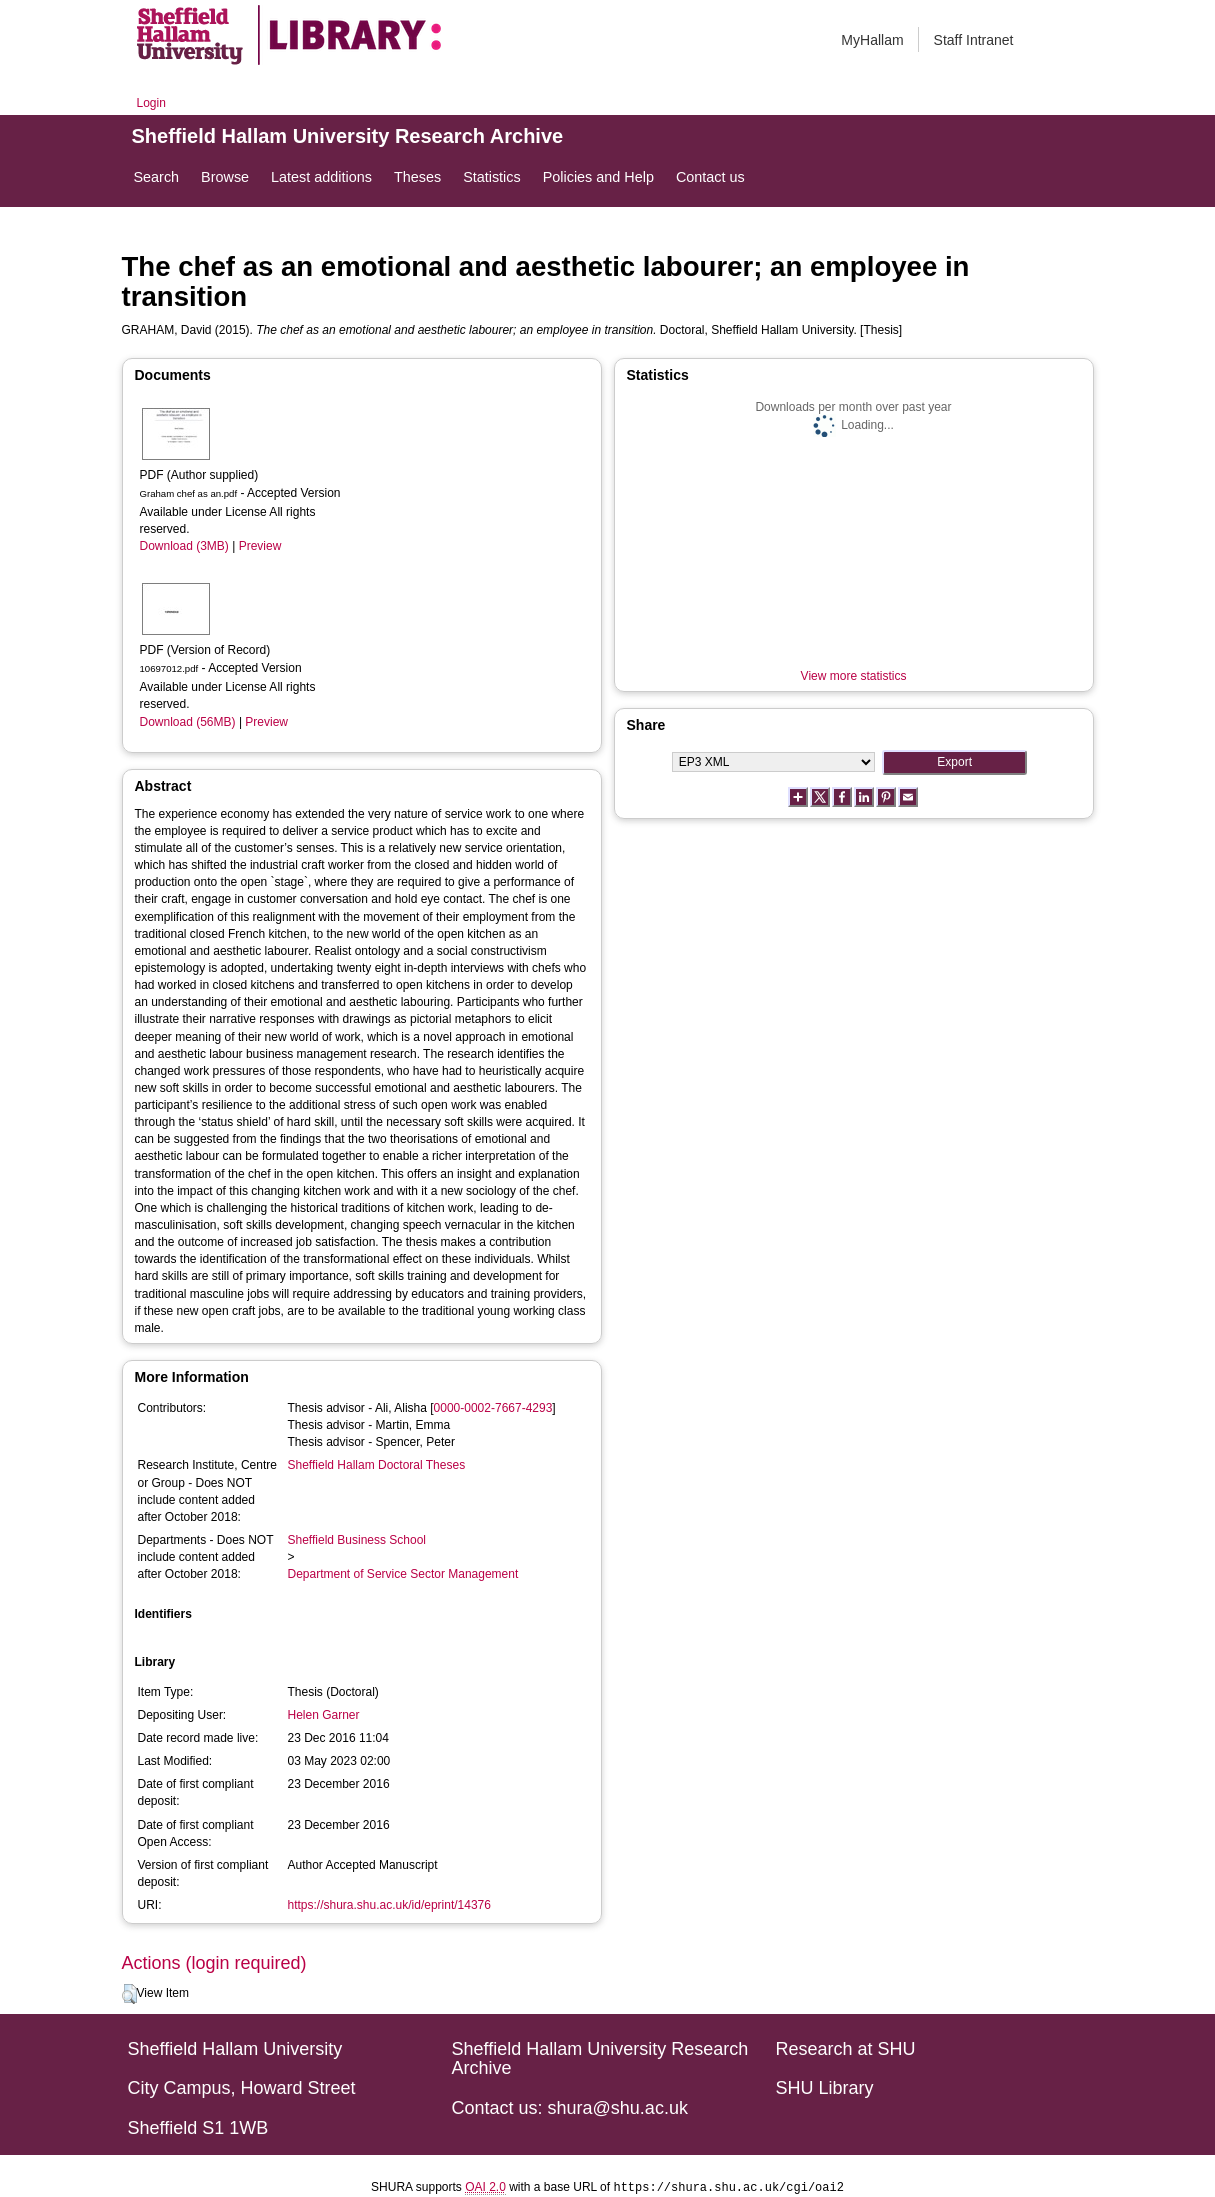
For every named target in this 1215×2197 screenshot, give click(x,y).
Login (151, 103)
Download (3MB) (184, 546)
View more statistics (854, 676)
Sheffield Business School (357, 1540)
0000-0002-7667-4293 (493, 1408)
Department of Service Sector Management (403, 1574)
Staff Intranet (974, 40)
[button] (129, 1994)
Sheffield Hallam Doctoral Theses (377, 1465)
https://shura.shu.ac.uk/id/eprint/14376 (389, 1905)
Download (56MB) (188, 722)
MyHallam (872, 40)
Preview (260, 546)
